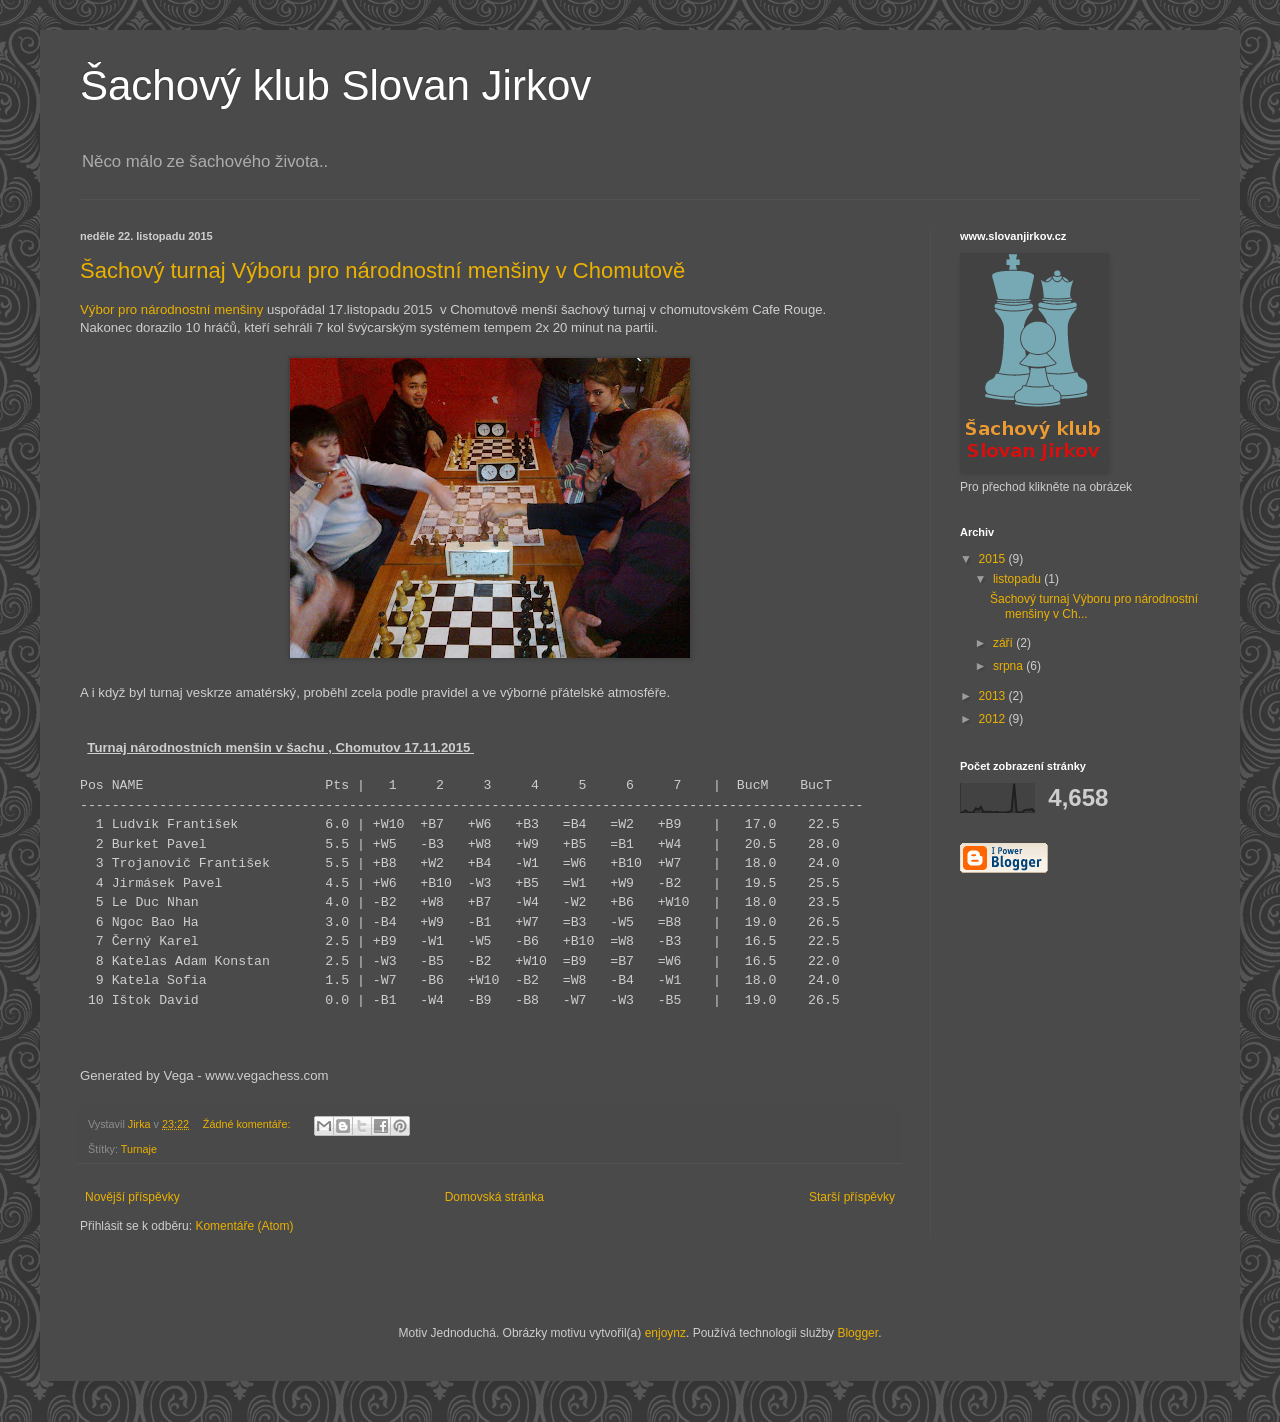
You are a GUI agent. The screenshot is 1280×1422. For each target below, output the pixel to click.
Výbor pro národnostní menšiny (171, 309)
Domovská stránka (494, 1197)
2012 (994, 719)
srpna (1009, 666)
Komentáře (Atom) (244, 1226)
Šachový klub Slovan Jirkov (335, 85)
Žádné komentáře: (248, 1124)
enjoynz (665, 1333)
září (1004, 643)
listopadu (1018, 579)
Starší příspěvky (852, 1197)
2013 (994, 696)
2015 (994, 559)
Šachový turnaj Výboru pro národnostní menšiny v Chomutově (382, 270)
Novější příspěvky (132, 1197)
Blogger (857, 1333)
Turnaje (139, 1149)
